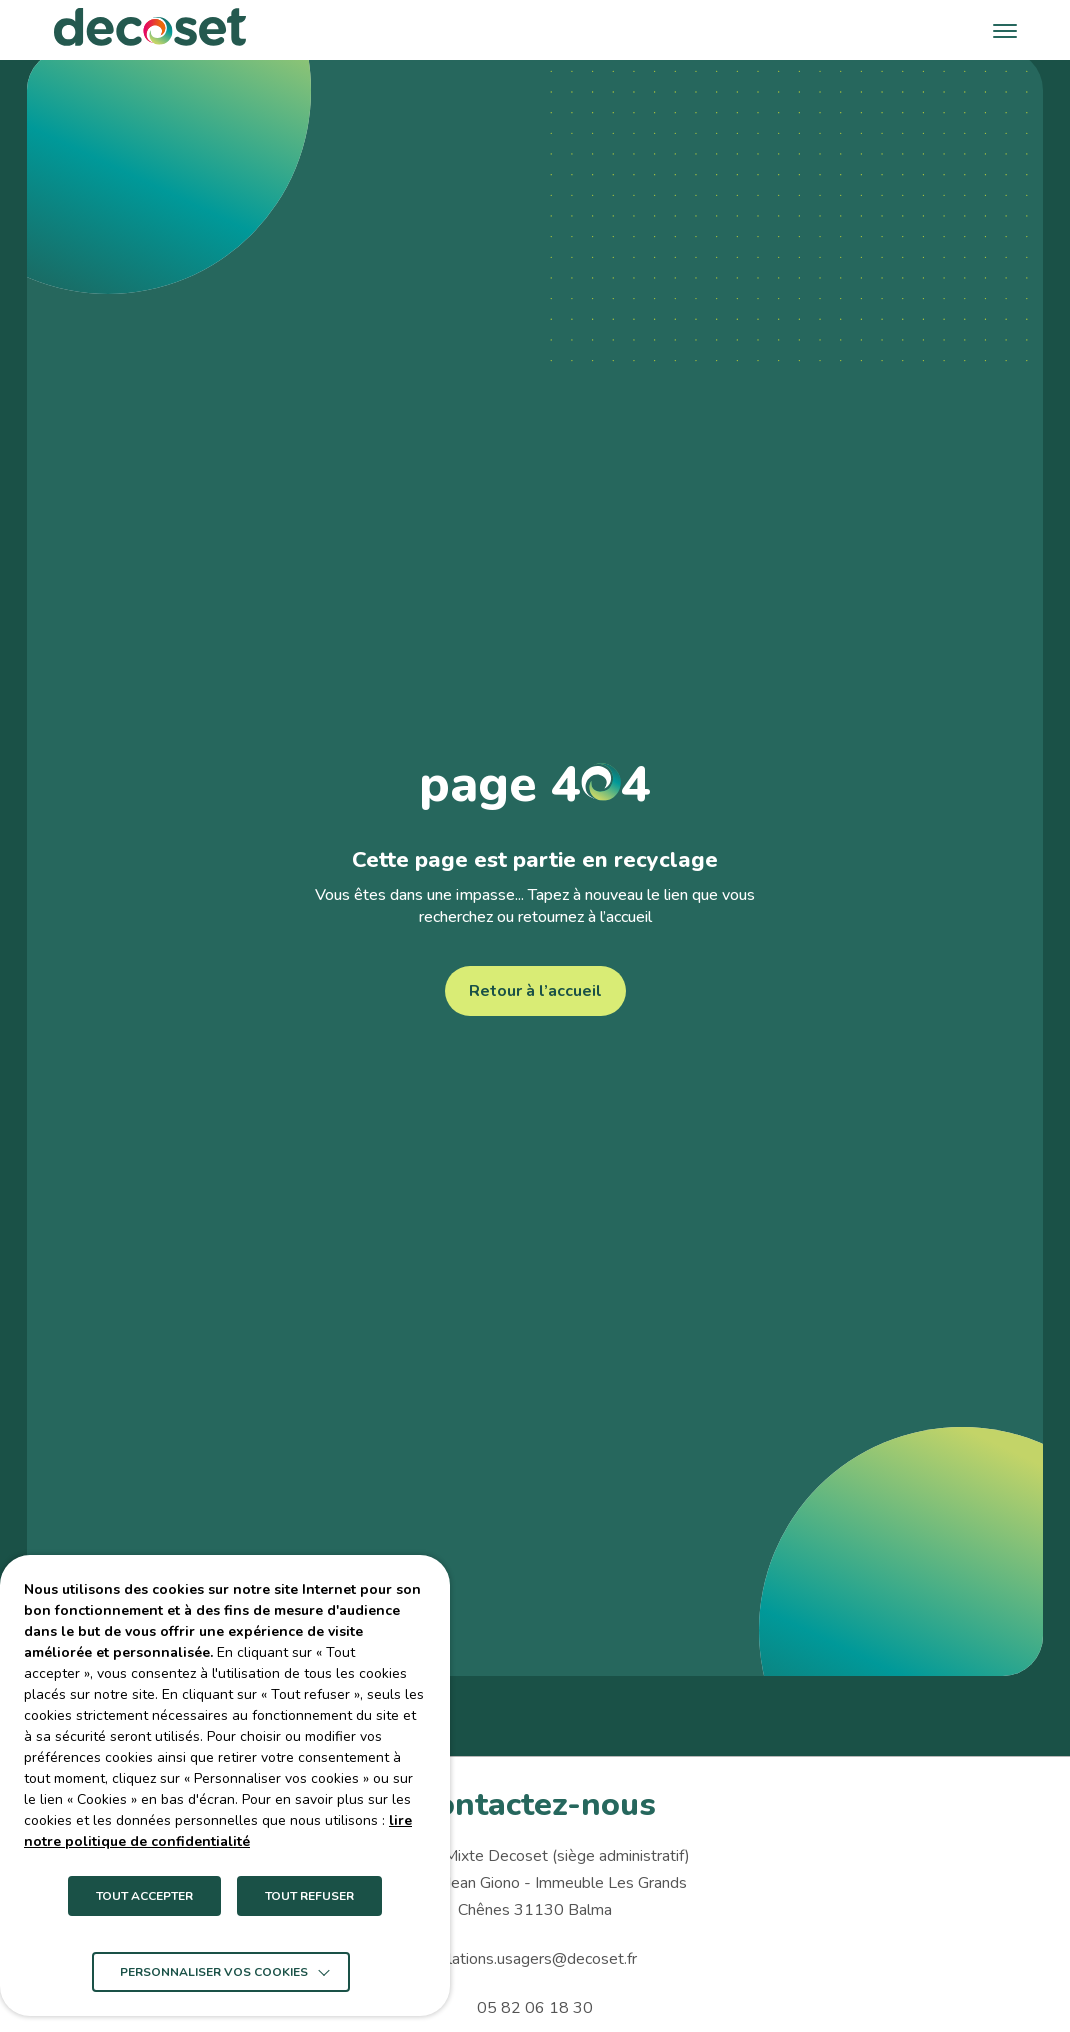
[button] (1005, 30)
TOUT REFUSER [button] (309, 1896)
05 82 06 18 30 (535, 2008)
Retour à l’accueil (535, 991)
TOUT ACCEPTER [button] (144, 1896)
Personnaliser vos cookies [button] (214, 1972)
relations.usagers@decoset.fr (535, 1959)
